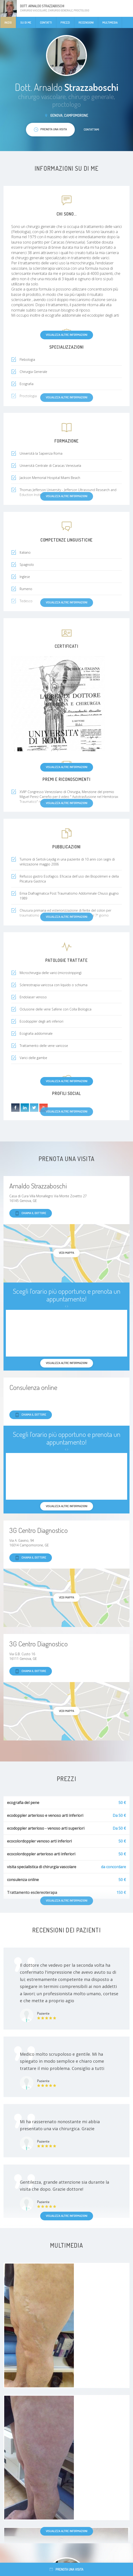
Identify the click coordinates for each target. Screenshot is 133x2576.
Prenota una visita (66, 2569)
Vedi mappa (66, 1252)
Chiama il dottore (30, 1213)
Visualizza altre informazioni (66, 335)
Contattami (91, 129)
